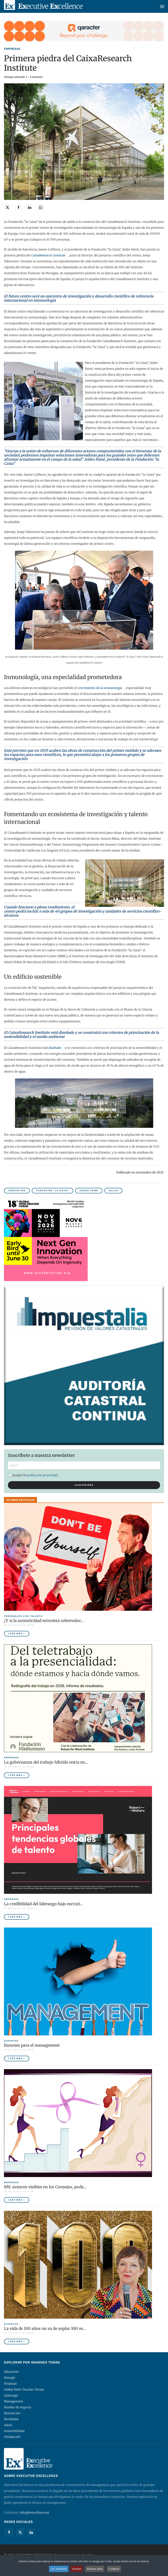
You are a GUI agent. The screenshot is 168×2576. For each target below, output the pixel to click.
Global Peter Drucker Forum (24, 2389)
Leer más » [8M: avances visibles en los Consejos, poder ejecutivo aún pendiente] (16, 2200)
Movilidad (11, 2419)
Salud (113, 1190)
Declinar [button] (76, 2569)
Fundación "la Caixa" (52, 1190)
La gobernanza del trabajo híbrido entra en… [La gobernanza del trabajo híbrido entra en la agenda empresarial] (46, 1762)
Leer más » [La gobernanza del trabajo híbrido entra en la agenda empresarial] (16, 1775)
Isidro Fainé (89, 1190)
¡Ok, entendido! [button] (58, 2569)
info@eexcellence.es (34, 2512)
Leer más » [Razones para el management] (16, 2058)
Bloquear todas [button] (95, 2569)
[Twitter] (20, 2532)
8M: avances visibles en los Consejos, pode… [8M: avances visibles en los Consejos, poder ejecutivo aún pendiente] (45, 2186)
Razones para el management (32, 2045)
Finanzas (10, 2383)
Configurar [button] (114, 2569)
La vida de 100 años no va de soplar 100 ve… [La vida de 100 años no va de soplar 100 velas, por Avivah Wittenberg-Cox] (45, 2328)
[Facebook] (9, 2532)
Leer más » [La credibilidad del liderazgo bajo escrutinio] (16, 1917)
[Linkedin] (31, 2532)
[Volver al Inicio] (43, 6)
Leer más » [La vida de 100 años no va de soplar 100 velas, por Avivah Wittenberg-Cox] (16, 2341)
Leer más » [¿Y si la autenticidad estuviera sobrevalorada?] (16, 1633)
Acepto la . (33, 1475)
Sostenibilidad (14, 2431)
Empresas (12, 49)
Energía (9, 2377)
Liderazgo (11, 2395)
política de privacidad (42, 1475)
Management (13, 2401)
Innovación (16, 1190)
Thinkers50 (12, 2437)
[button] (162, 6)
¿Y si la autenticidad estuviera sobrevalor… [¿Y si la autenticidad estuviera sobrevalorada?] (44, 1620)
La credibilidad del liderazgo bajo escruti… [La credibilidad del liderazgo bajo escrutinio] (43, 1903)
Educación (11, 2372)
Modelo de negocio (17, 2407)
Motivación (12, 2413)
